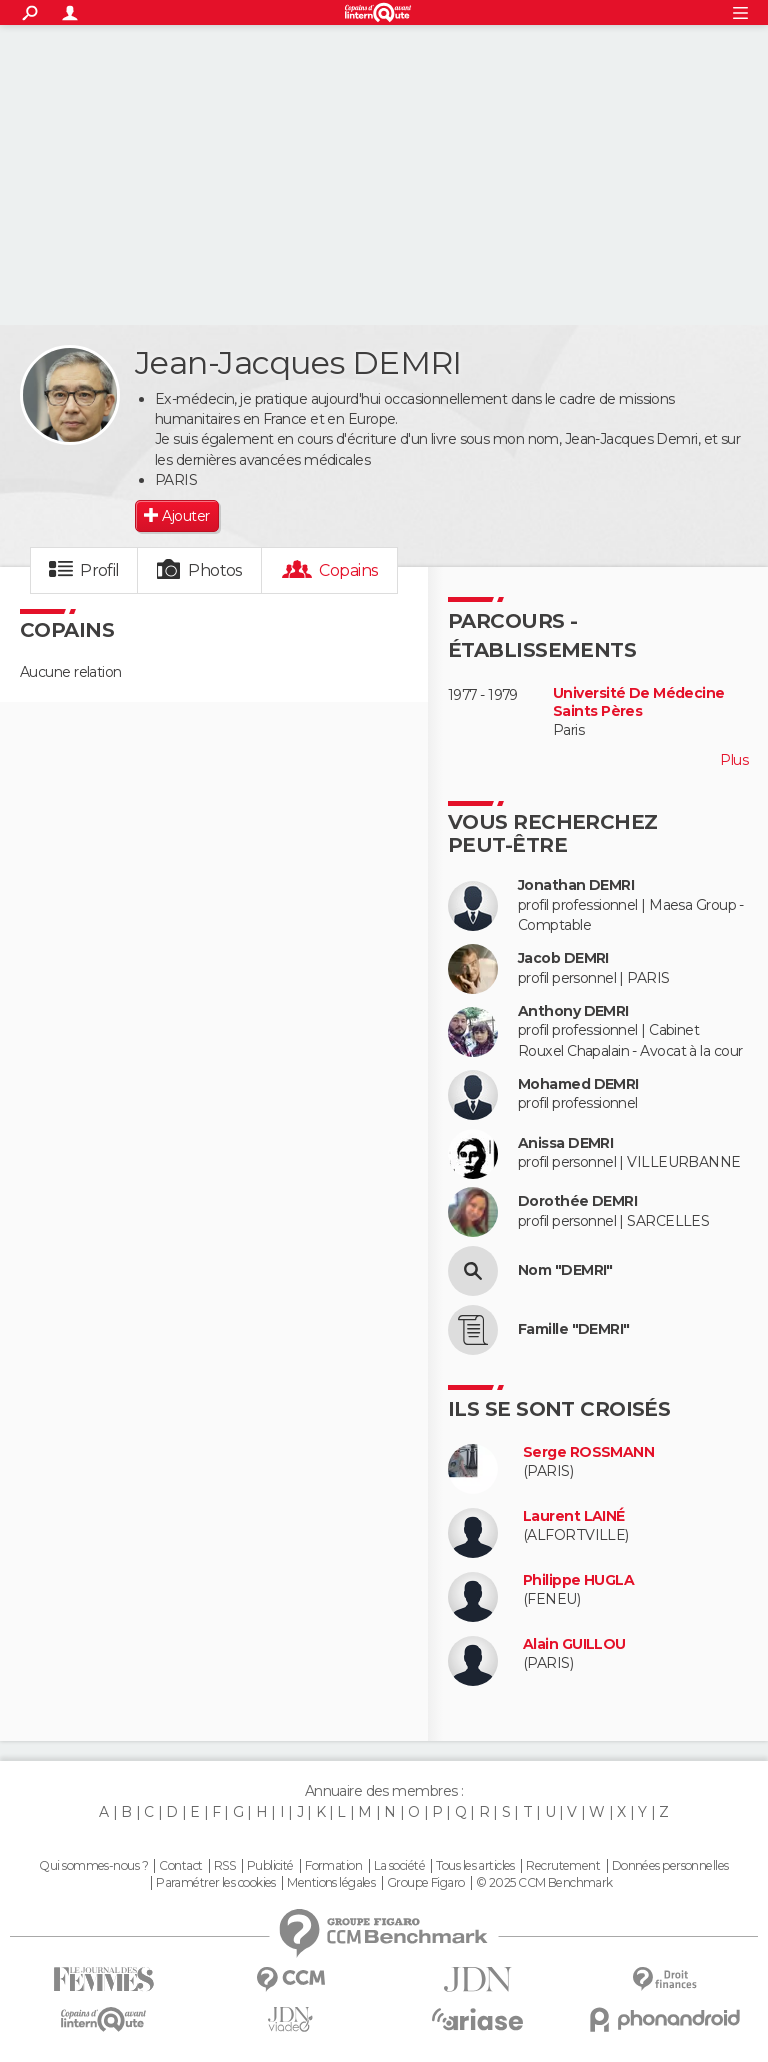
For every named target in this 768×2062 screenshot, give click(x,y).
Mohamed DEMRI (578, 1084)
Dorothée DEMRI (577, 1201)
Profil (100, 570)
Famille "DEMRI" (574, 1329)
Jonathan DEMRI (576, 885)
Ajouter (185, 516)
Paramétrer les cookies (216, 1883)
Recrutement (563, 1866)
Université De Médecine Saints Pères (639, 702)
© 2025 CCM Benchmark (544, 1883)
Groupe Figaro (426, 1883)
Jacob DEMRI (563, 958)
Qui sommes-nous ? (93, 1866)
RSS (224, 1866)
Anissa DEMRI (565, 1143)
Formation (333, 1866)
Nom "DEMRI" (565, 1270)
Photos (215, 570)
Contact (180, 1866)
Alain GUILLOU (574, 1644)
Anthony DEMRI (573, 1011)
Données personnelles (670, 1866)
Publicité (270, 1866)
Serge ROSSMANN (588, 1452)
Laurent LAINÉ (574, 1516)
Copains (348, 570)
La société (399, 1866)
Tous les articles (475, 1866)
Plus (734, 760)
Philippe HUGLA (578, 1580)
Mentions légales (331, 1883)
